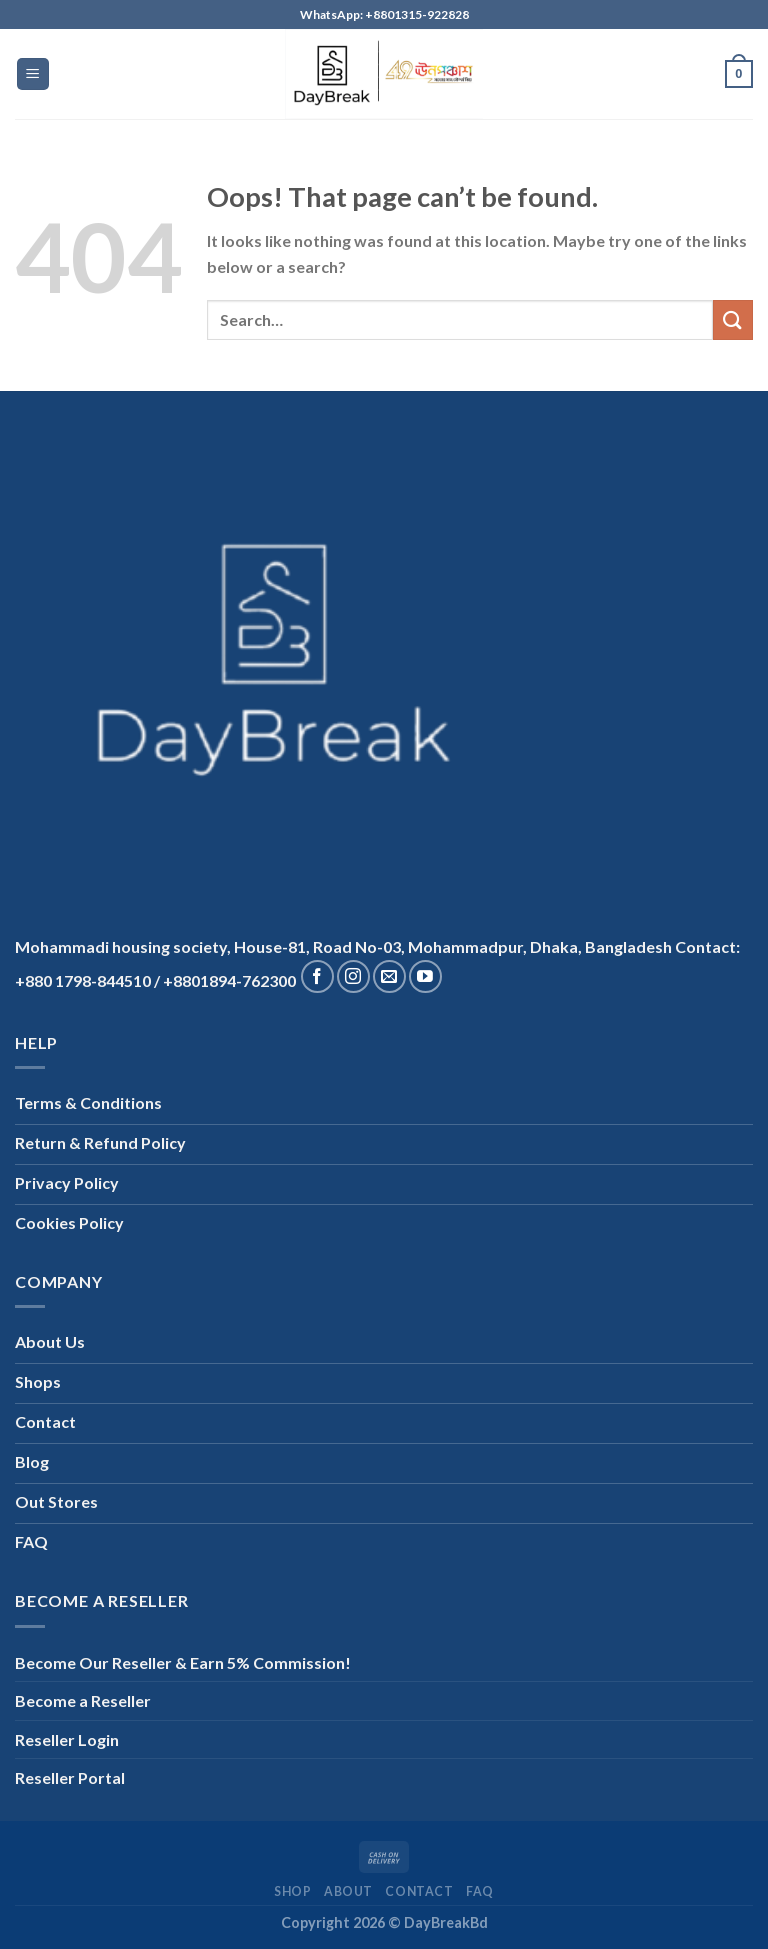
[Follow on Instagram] (353, 976)
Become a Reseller (83, 1700)
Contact (419, 1891)
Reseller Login (67, 1739)
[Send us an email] (389, 976)
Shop (292, 1891)
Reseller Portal (70, 1777)
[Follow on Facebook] (317, 976)
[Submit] (733, 319)
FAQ (480, 1891)
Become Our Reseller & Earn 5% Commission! (183, 1662)
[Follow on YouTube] (425, 976)
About (348, 1891)
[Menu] (33, 74)
